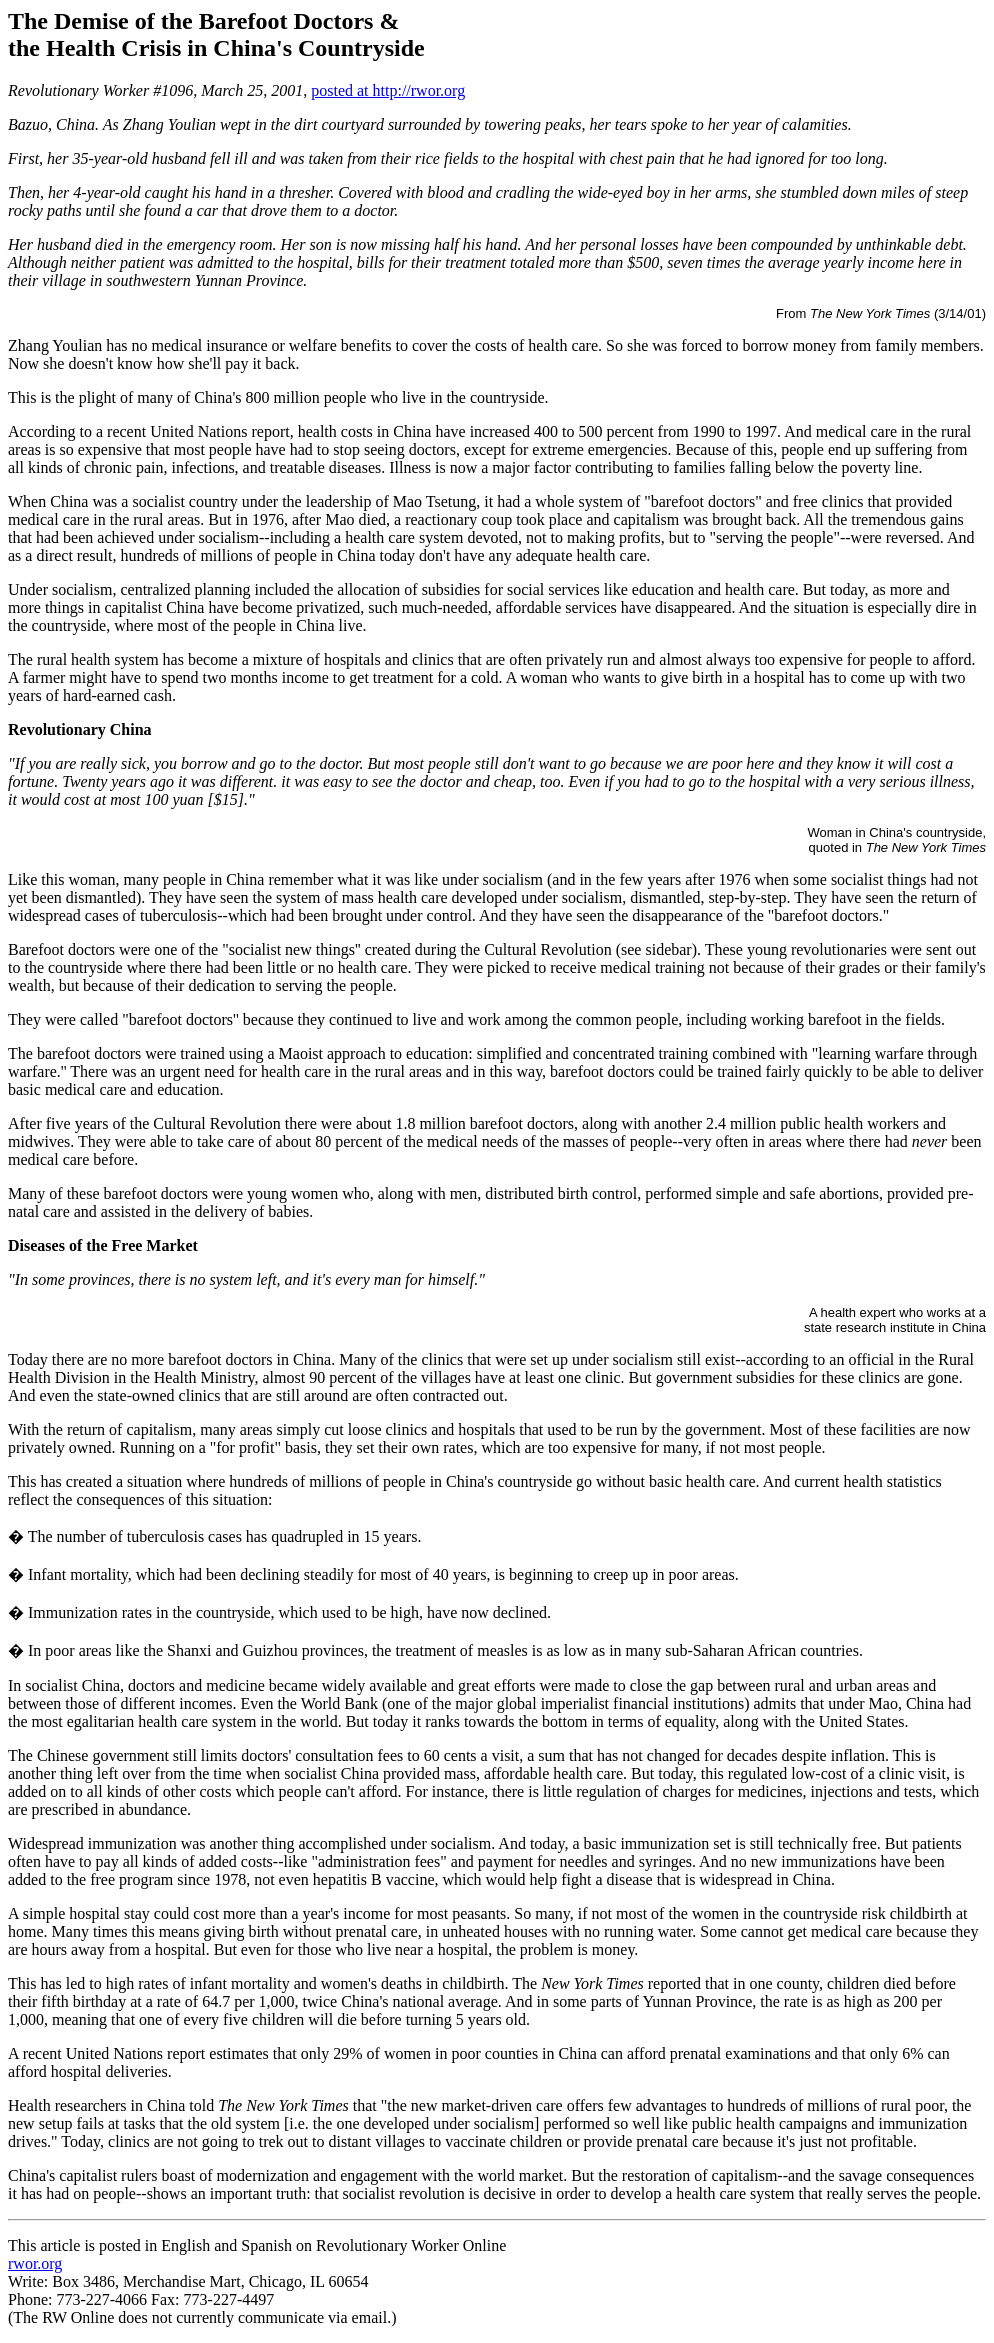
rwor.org (35, 2263)
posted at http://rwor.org (388, 90)
